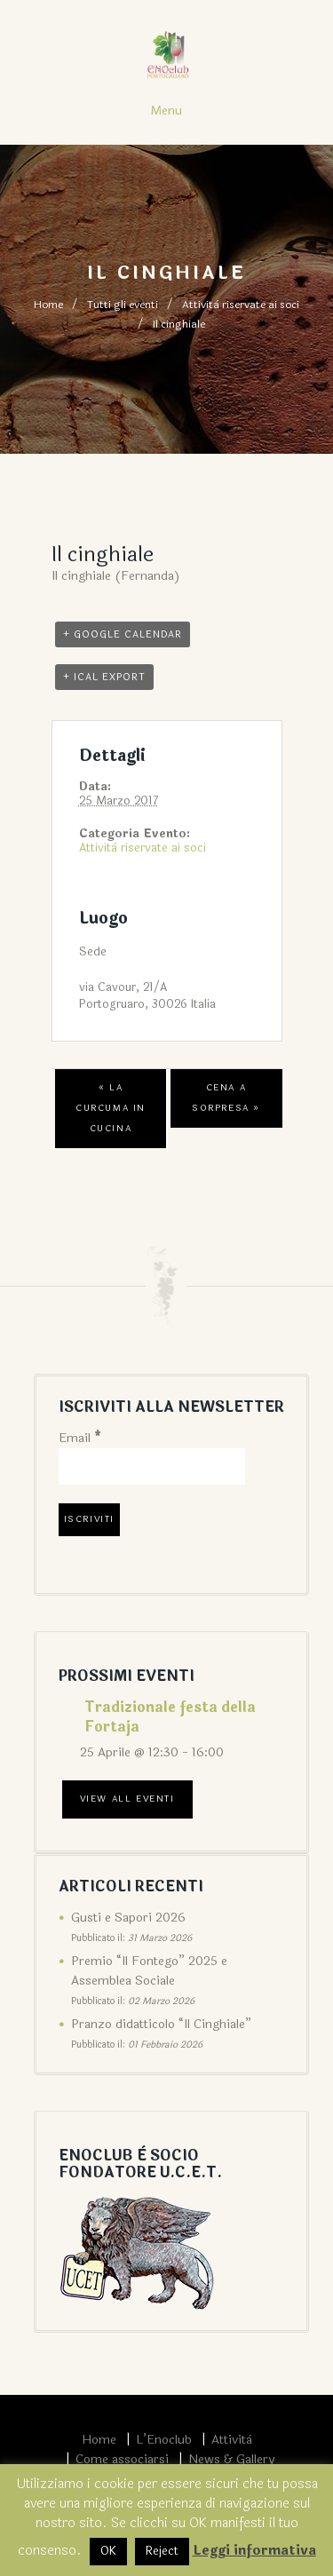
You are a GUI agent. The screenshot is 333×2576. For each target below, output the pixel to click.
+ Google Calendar (122, 634)
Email (80, 1438)
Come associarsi (122, 2459)
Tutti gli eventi (122, 305)
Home (48, 305)
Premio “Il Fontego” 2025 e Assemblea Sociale (149, 1971)
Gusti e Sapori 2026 (128, 1917)
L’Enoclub (164, 2439)
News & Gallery (231, 2459)
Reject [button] (162, 2551)
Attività (231, 2439)
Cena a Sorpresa (226, 1098)
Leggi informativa (254, 2550)
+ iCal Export (104, 677)
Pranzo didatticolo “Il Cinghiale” (161, 2024)
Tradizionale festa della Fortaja (170, 1717)
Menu (166, 110)
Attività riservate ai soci (240, 305)
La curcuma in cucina (110, 1108)
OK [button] (108, 2551)
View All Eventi (127, 1799)
